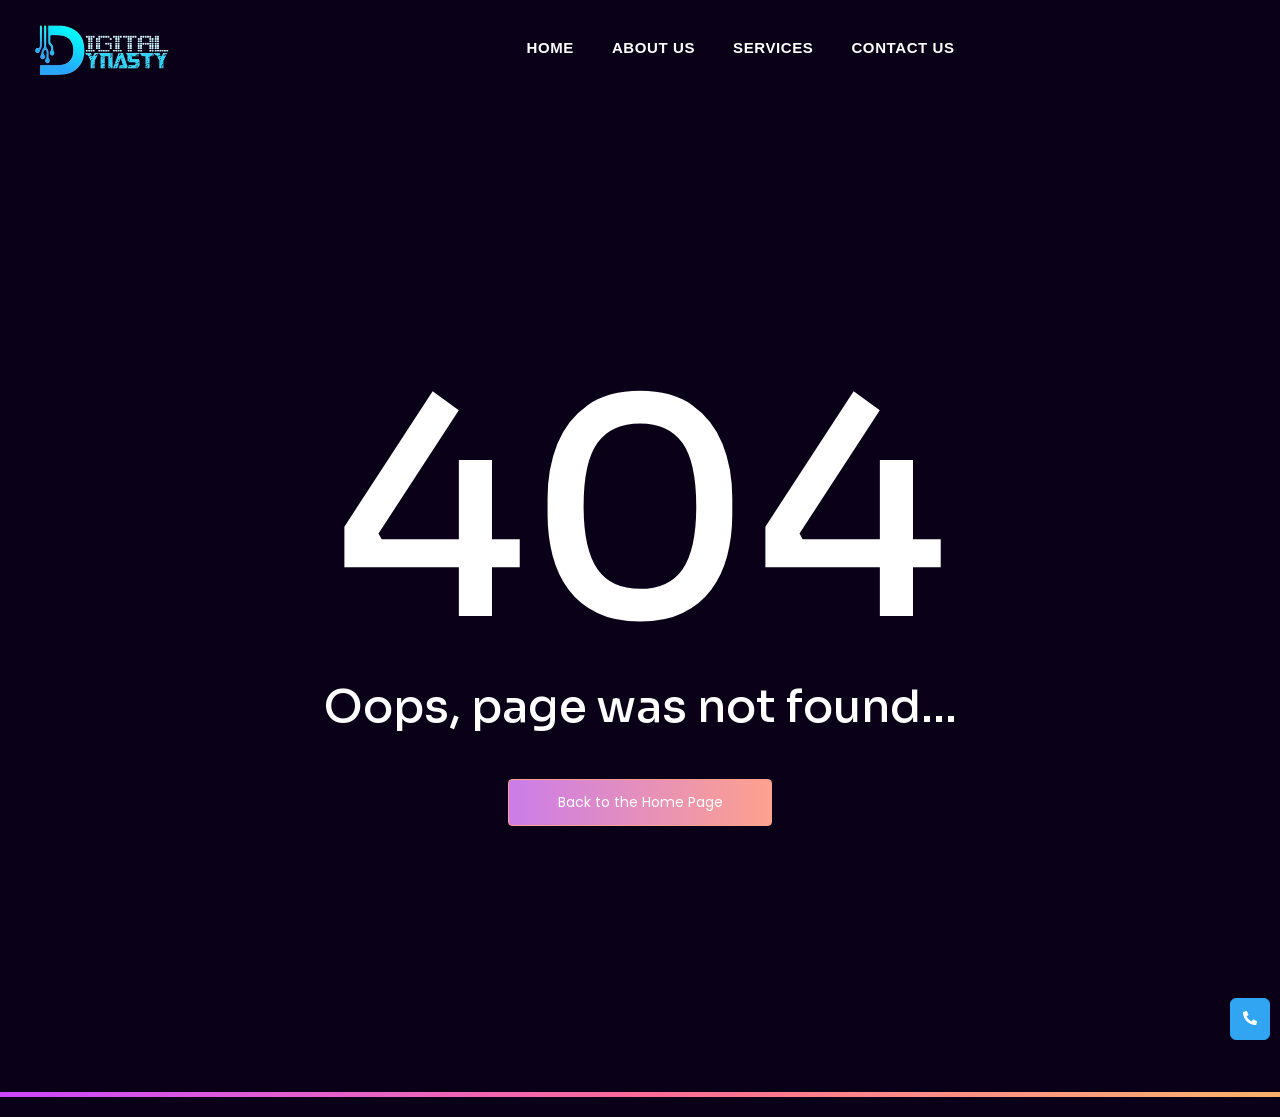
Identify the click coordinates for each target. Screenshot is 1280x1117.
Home (550, 47)
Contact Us (902, 47)
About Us (653, 47)
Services (773, 47)
